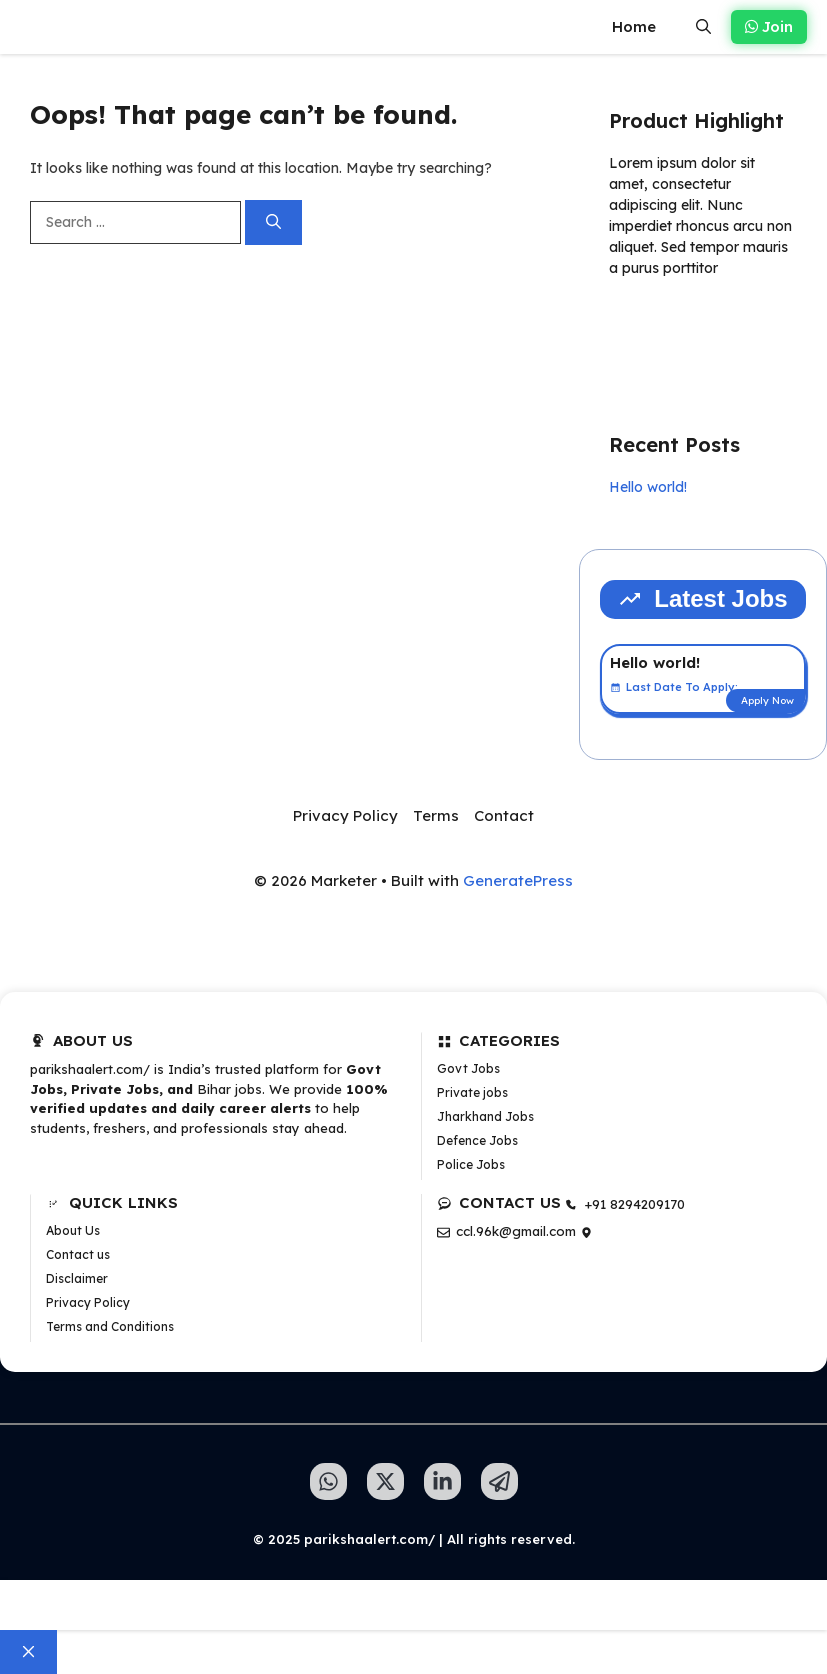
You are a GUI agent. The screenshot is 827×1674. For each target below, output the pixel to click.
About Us (73, 1230)
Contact (504, 815)
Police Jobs (471, 1164)
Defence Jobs (477, 1140)
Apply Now (767, 700)
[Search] (273, 222)
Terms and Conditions (110, 1326)
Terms (436, 815)
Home (634, 26)
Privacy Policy (345, 815)
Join (769, 26)
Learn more (672, 326)
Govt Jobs (468, 1068)
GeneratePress (518, 880)
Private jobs (472, 1092)
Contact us (78, 1254)
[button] (703, 27)
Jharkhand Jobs (485, 1116)
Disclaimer (77, 1278)
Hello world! (648, 487)
